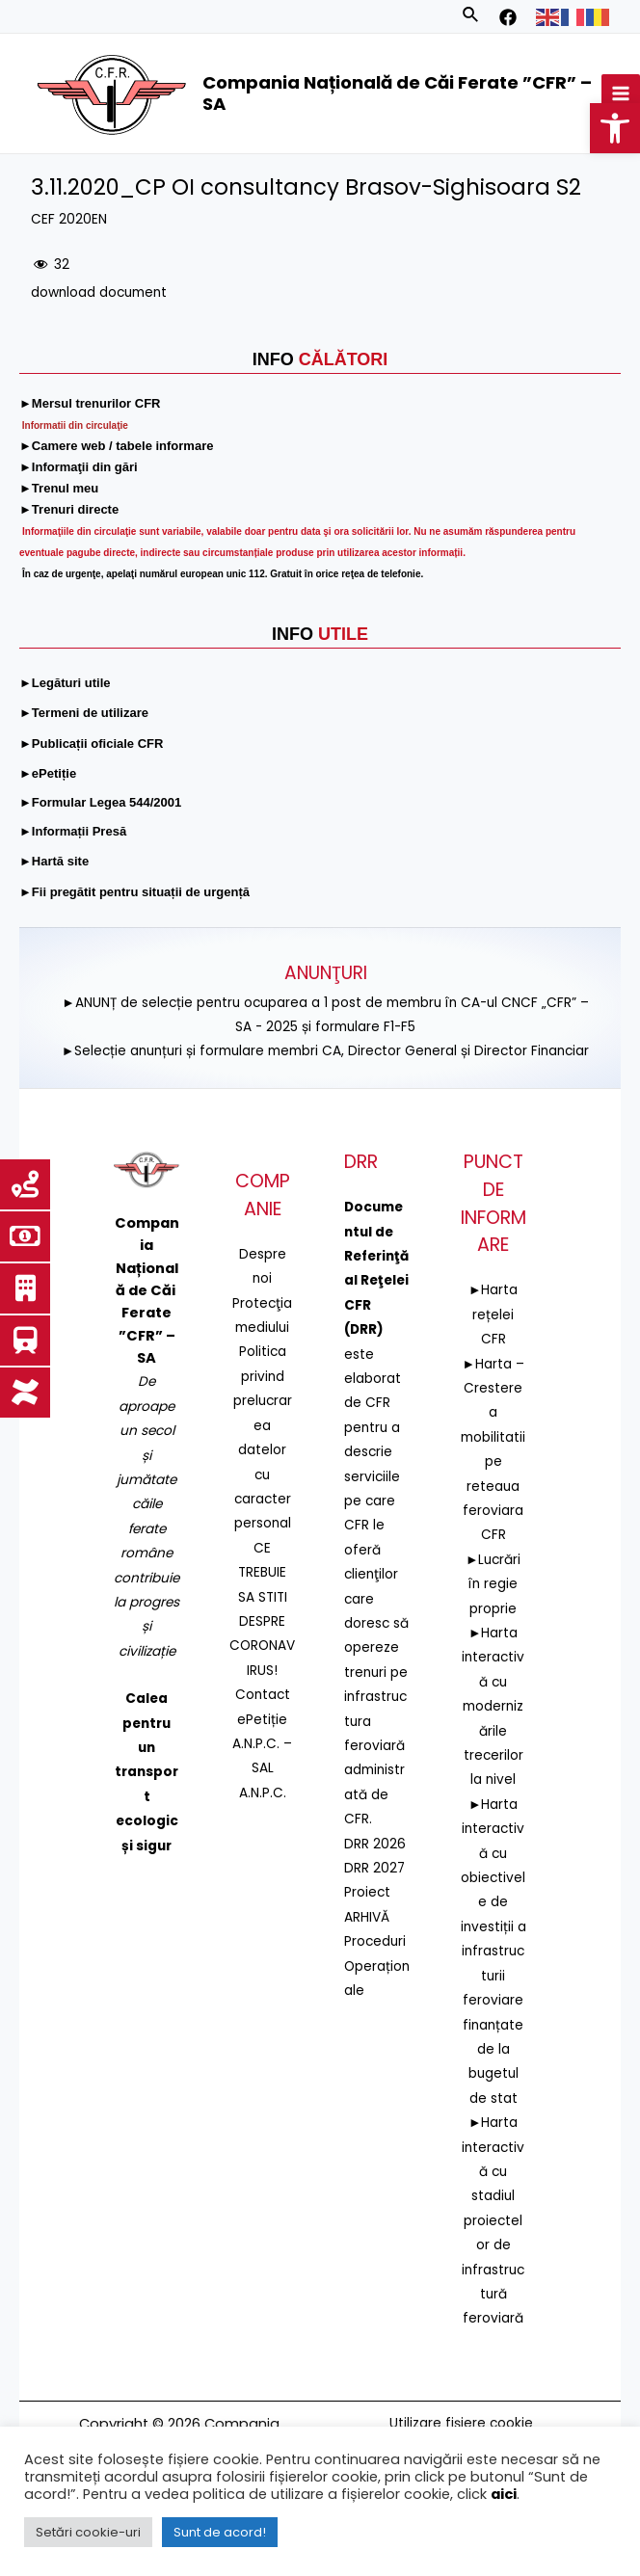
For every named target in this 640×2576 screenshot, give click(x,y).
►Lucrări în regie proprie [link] (493, 1584)
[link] (615, 128)
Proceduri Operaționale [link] (377, 1966)
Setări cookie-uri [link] (88, 2532)
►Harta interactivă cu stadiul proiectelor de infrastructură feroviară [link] (493, 2220)
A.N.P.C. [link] (262, 1793)
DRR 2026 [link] (375, 1844)
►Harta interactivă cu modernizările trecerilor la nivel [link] (493, 1706)
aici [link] (504, 2494)
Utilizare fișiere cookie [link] (461, 2423)
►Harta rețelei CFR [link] (493, 1314)
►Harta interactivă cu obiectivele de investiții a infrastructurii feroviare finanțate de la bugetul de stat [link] (493, 1951)
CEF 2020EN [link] (69, 219)
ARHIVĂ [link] (366, 1917)
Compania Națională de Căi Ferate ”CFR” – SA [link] (397, 93)
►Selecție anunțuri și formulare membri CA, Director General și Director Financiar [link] (326, 1051)
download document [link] (99, 292)
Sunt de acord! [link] (219, 2532)
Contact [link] (262, 1695)
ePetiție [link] (262, 1720)
